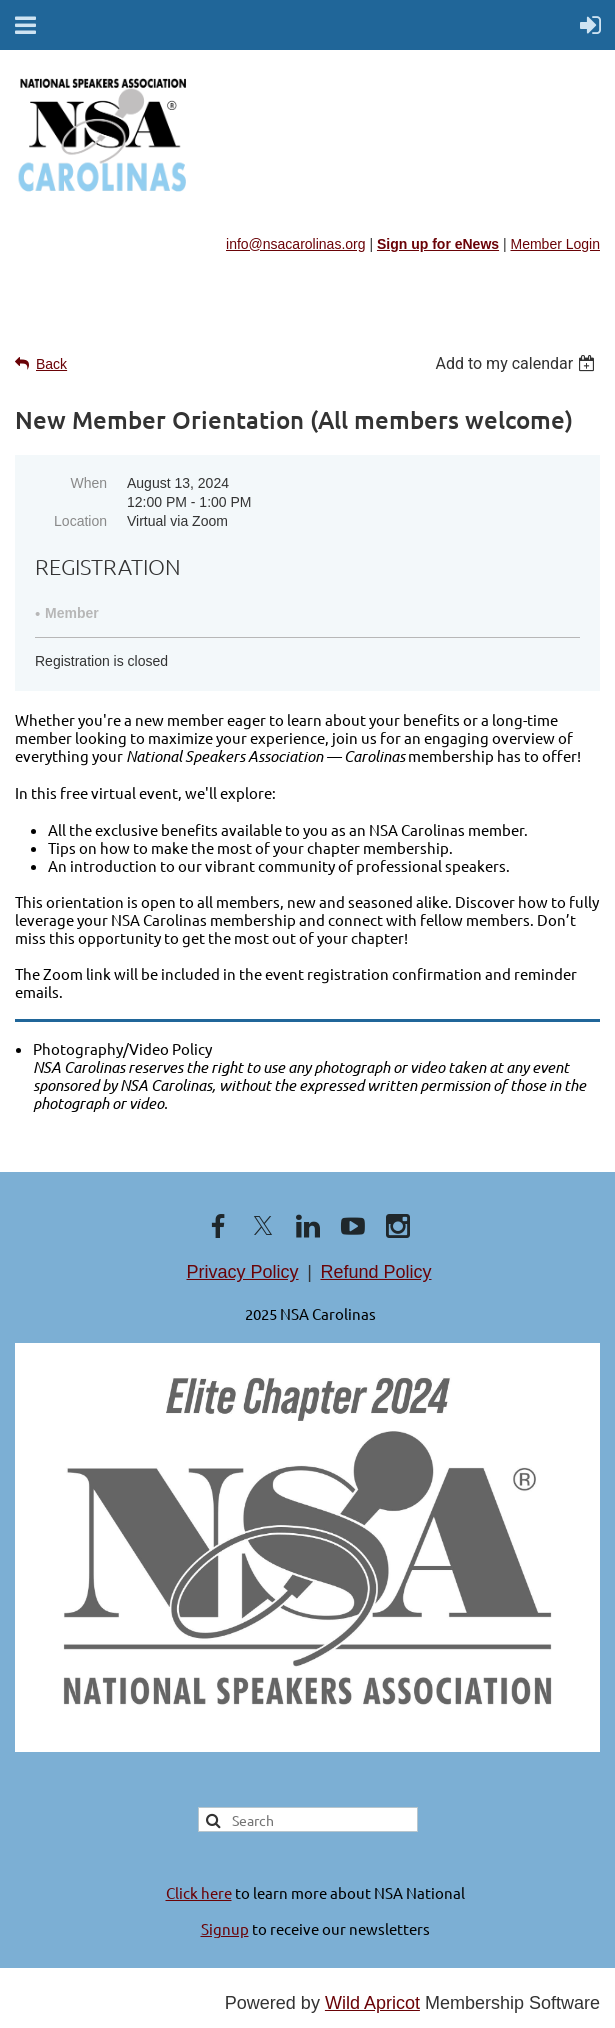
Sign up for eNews (438, 244)
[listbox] (517, 363)
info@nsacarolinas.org (296, 244)
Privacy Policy (243, 1272)
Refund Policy (375, 1272)
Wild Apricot (372, 2003)
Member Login (556, 244)
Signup (225, 1928)
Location (80, 521)
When (88, 483)
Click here (199, 1892)
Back (51, 364)
